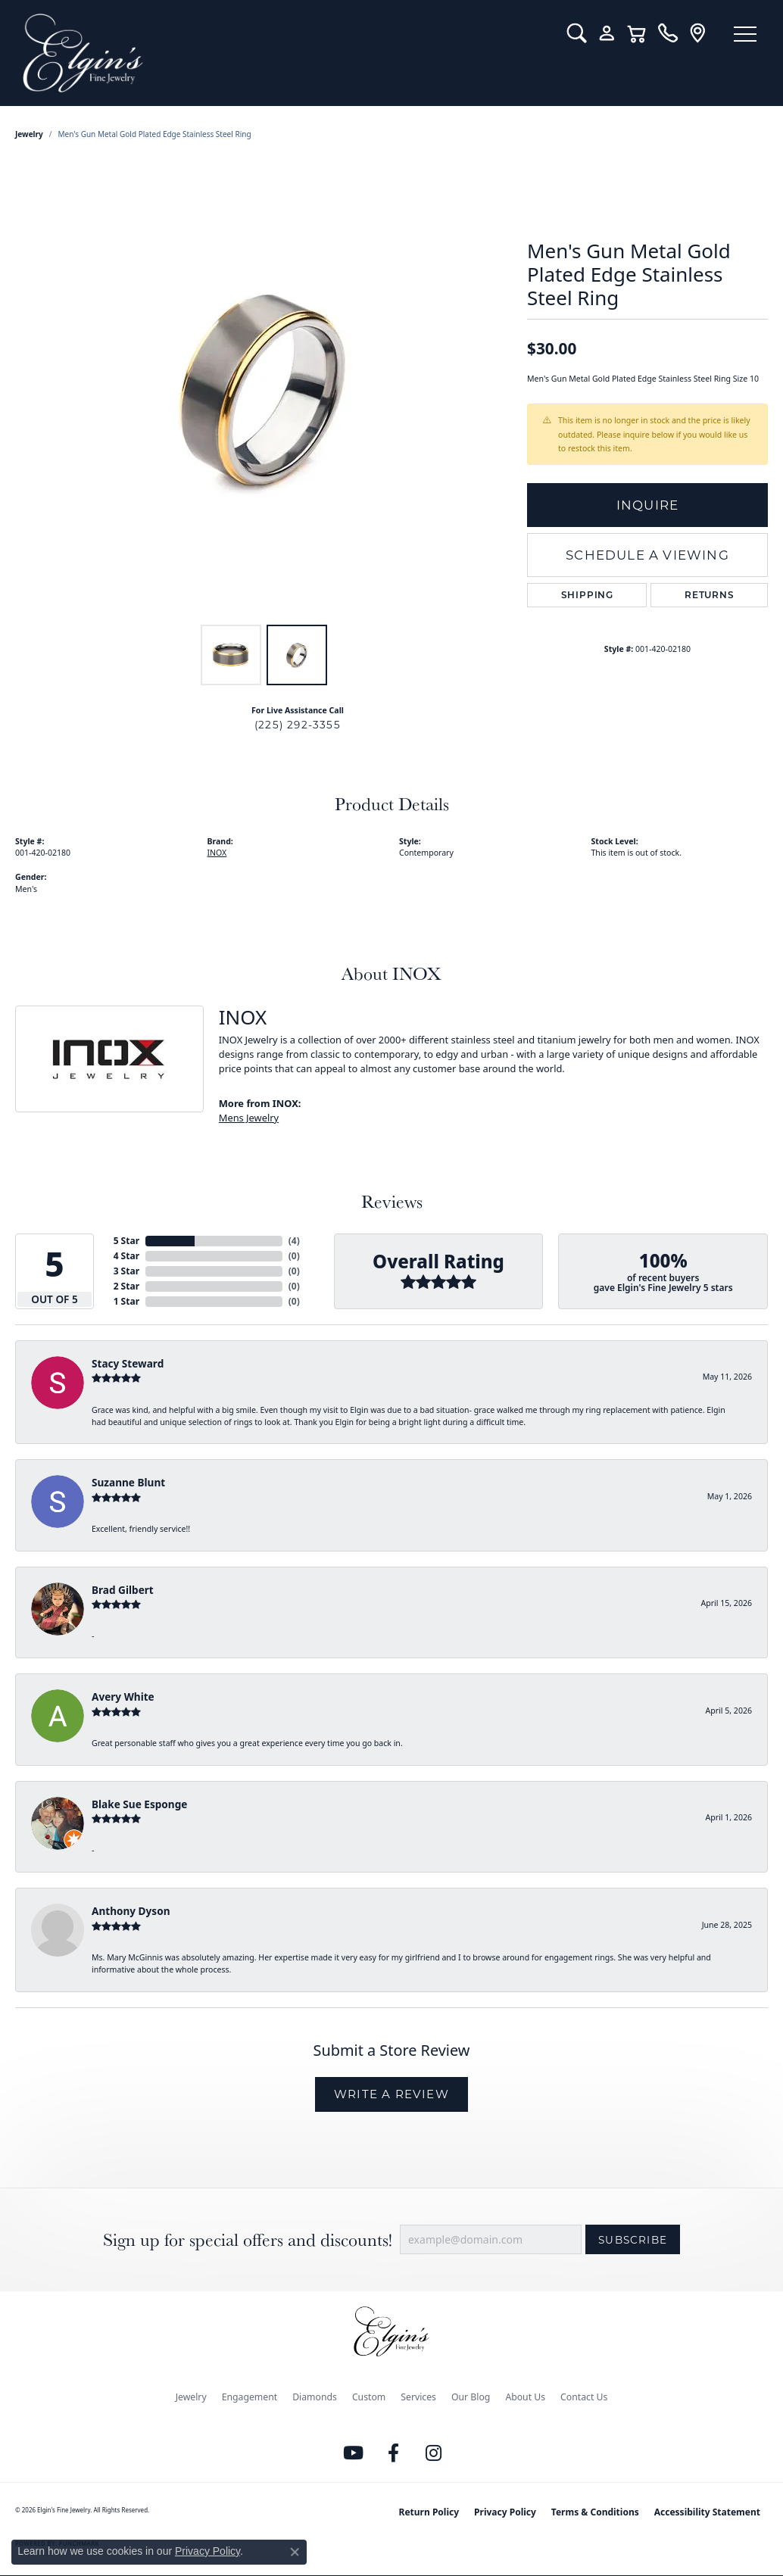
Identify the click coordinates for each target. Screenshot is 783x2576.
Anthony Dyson (131, 1911)
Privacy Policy (505, 2512)
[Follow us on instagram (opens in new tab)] (434, 2453)
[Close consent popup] (294, 2551)
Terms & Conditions (595, 2512)
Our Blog (470, 2396)
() (294, 1240)
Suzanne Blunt (128, 1482)
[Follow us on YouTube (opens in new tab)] (353, 2453)
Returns (710, 594)
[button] (576, 33)
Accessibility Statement (707, 2512)
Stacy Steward (128, 1363)
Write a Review (391, 2094)
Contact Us (583, 2396)
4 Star (126, 1255)
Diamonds (314, 2396)
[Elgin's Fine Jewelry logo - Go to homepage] (284, 53)
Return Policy (429, 2512)
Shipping (587, 594)
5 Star (126, 1240)
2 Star (126, 1286)
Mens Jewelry (249, 1117)
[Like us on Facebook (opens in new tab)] (394, 2453)
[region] (263, 390)
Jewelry (191, 2396)
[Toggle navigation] (745, 34)
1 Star (126, 1301)
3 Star (126, 1271)
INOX (217, 852)
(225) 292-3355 (297, 725)
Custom (368, 2396)
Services (418, 2396)
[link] (667, 33)
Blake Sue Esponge (139, 1804)
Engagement (250, 2396)
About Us (525, 2396)
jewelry (29, 134)
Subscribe (632, 2240)
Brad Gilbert (123, 1590)
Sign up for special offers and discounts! (247, 2239)
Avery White (123, 1696)
